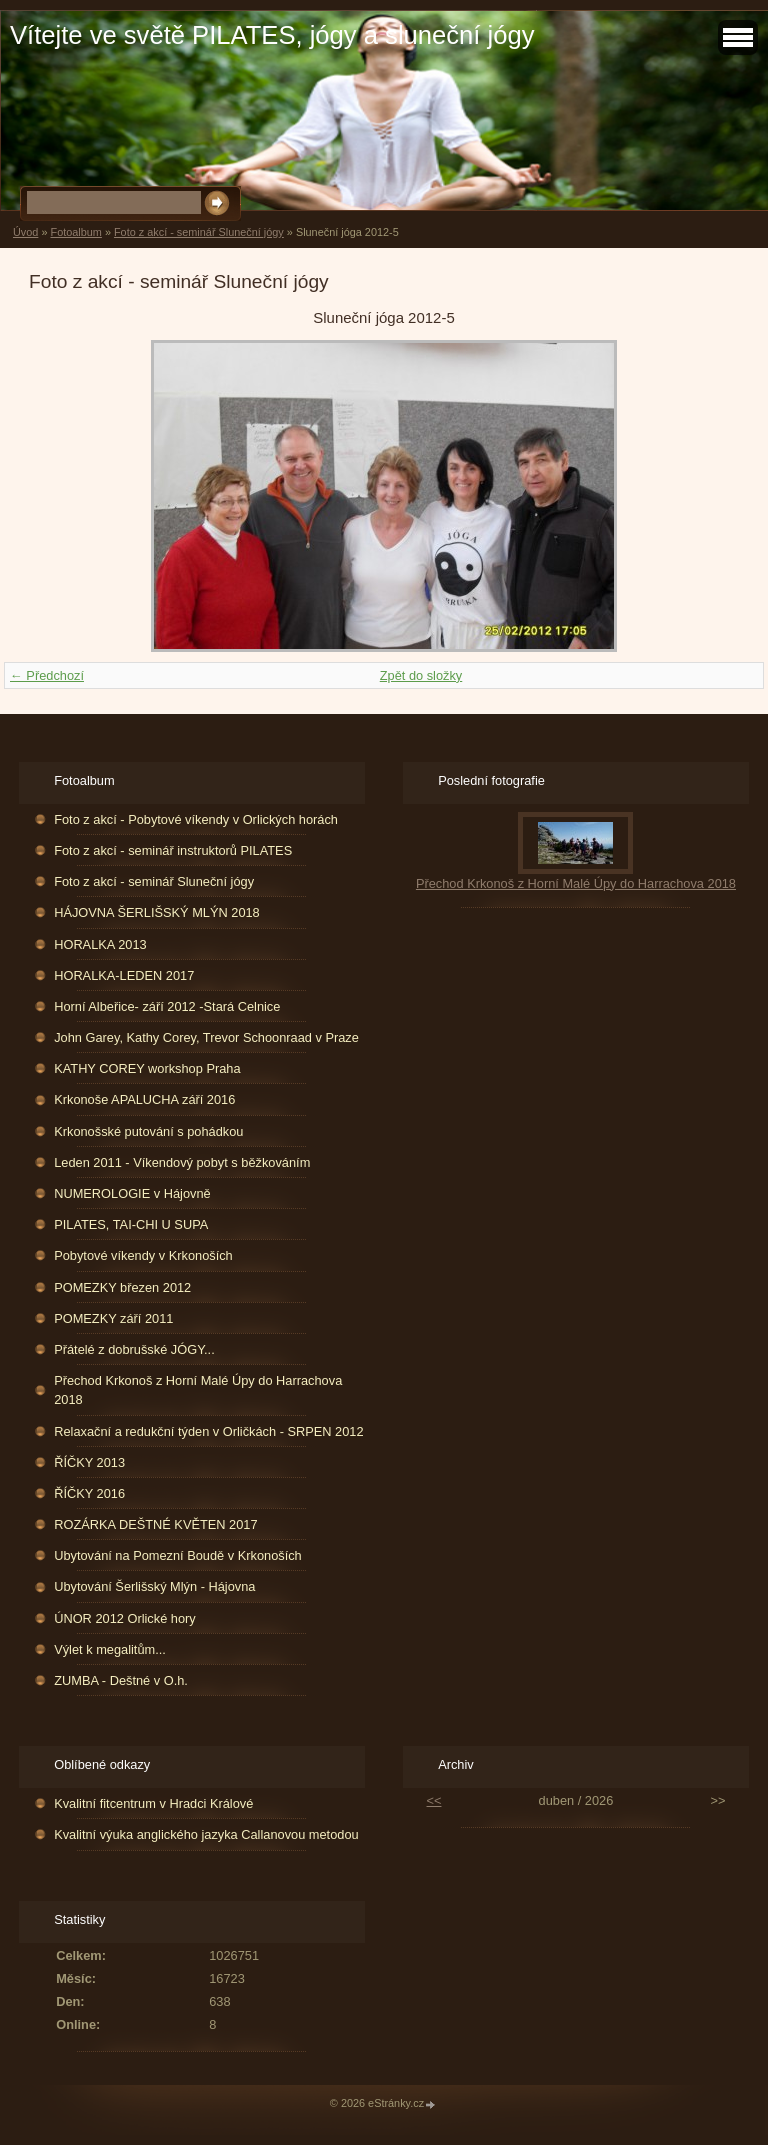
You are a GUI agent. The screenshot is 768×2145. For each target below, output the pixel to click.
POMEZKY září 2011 (113, 1318)
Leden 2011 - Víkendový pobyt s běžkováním (182, 1162)
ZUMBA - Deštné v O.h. (121, 1680)
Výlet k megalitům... (110, 1649)
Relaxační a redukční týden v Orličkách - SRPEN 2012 (208, 1431)
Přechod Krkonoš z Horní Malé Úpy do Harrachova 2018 (198, 1390)
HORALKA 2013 (100, 944)
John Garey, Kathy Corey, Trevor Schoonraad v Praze (206, 1037)
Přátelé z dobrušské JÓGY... (134, 1349)
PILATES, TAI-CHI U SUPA (131, 1224)
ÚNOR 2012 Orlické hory (125, 1618)
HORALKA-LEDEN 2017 (124, 975)
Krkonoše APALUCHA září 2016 (144, 1099)
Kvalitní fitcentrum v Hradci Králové (153, 1803)
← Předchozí (47, 675)
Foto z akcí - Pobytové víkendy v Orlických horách (196, 819)
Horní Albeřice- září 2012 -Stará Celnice (167, 1006)
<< (434, 1800)
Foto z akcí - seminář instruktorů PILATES (173, 850)
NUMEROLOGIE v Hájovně (132, 1193)
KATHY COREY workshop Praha (147, 1068)
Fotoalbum (75, 232)
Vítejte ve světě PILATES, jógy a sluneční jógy (272, 35)
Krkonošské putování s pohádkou (148, 1131)
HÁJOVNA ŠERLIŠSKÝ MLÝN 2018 (157, 912)
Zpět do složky (421, 675)
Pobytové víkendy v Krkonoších (143, 1255)
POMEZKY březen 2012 (122, 1287)
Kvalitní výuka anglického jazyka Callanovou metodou (206, 1834)
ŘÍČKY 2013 (89, 1462)
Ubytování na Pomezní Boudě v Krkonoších (178, 1555)
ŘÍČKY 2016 (89, 1493)
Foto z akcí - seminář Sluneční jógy (199, 232)
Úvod (25, 232)
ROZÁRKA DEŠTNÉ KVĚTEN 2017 (155, 1524)
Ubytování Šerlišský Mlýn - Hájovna (154, 1586)
